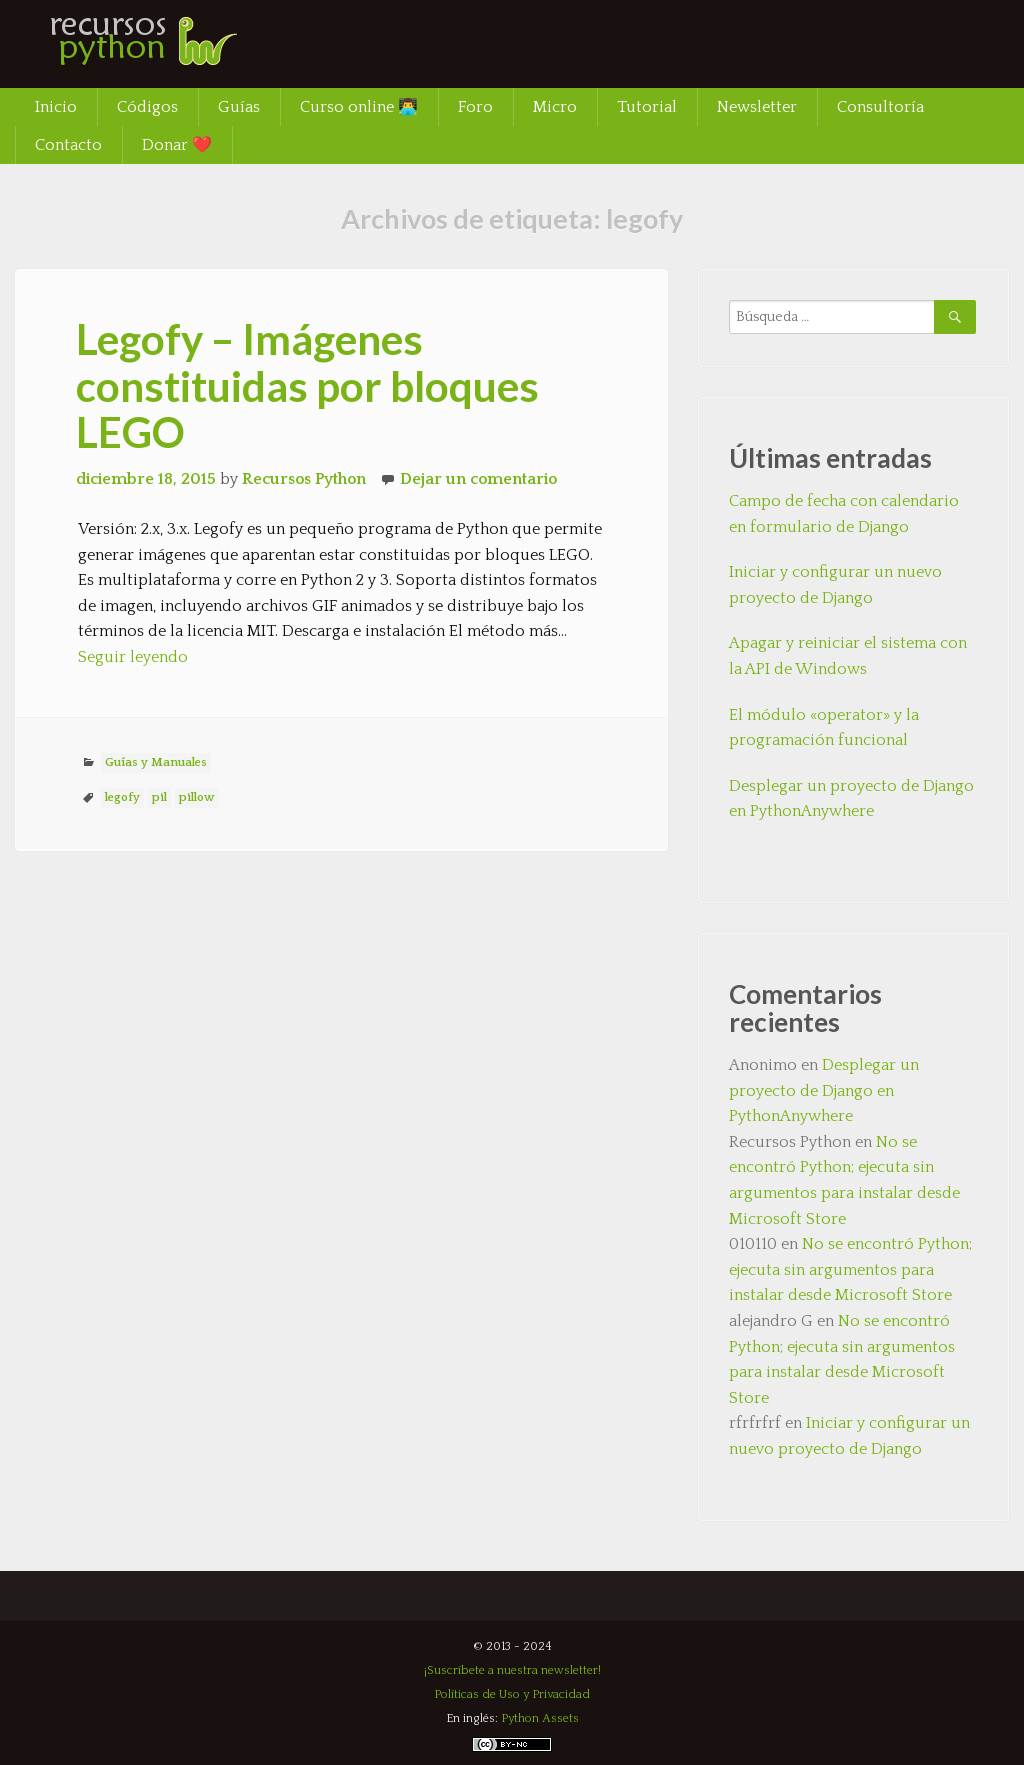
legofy (122, 797)
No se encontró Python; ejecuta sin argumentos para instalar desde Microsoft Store (850, 1269)
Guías (239, 107)
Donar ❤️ (177, 145)
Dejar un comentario (478, 479)
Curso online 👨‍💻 (359, 107)
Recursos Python (304, 479)
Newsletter (757, 107)
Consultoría (880, 107)
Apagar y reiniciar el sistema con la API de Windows (848, 656)
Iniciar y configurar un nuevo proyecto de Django (835, 585)
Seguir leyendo (133, 657)
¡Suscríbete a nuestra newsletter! (512, 1670)
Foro (475, 107)
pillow (196, 797)
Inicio (56, 107)
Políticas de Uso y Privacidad (512, 1694)
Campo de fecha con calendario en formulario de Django (844, 514)
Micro (555, 107)
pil (159, 797)
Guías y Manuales (156, 762)
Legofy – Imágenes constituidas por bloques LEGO (307, 385)
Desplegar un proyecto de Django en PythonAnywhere (851, 799)
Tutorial (647, 107)
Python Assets (540, 1718)
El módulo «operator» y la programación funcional (824, 728)
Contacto (68, 145)
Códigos (147, 107)
